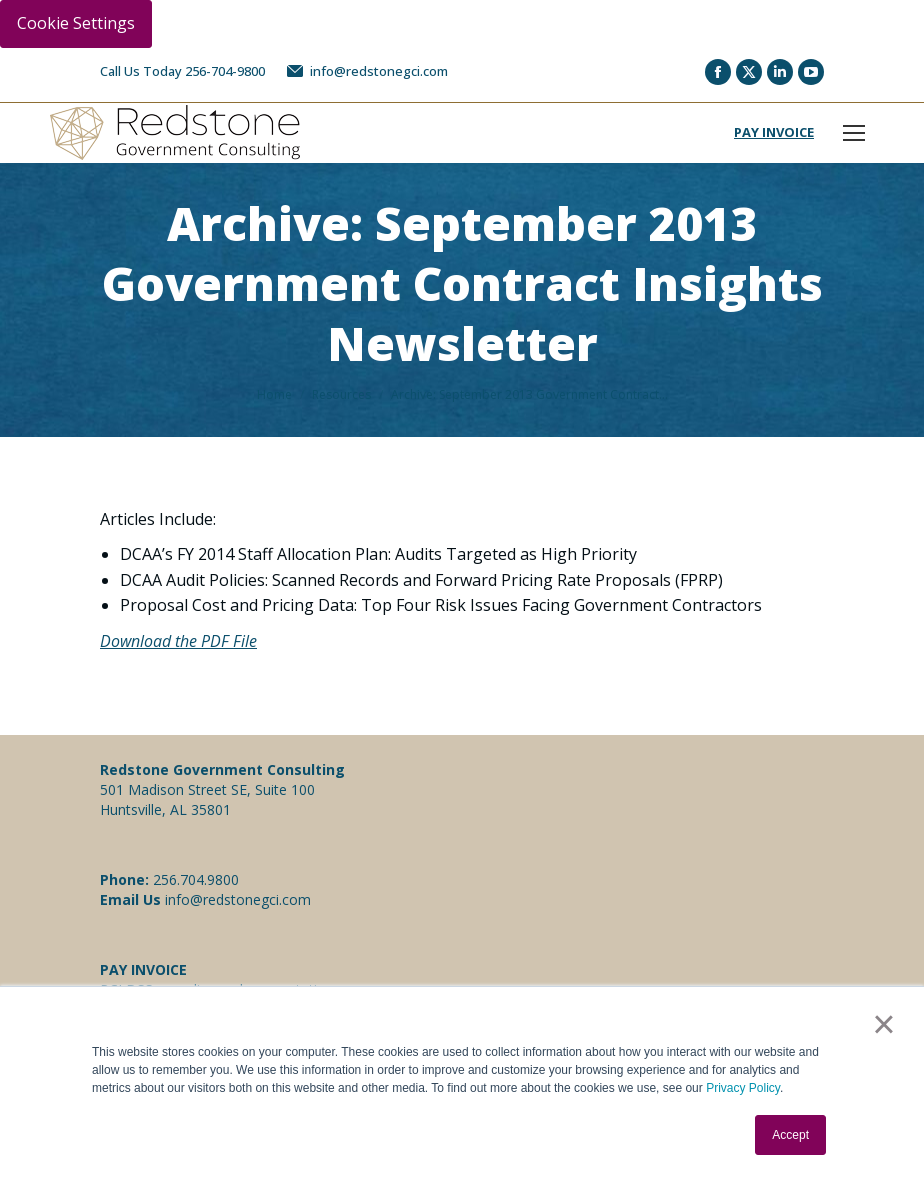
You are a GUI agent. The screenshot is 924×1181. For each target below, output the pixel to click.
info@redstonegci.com (366, 71)
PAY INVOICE (774, 132)
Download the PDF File (178, 641)
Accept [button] (790, 1135)
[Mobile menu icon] (854, 133)
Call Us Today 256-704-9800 (182, 71)
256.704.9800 (196, 879)
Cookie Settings (76, 23)
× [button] (883, 1024)
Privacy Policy (743, 1088)
